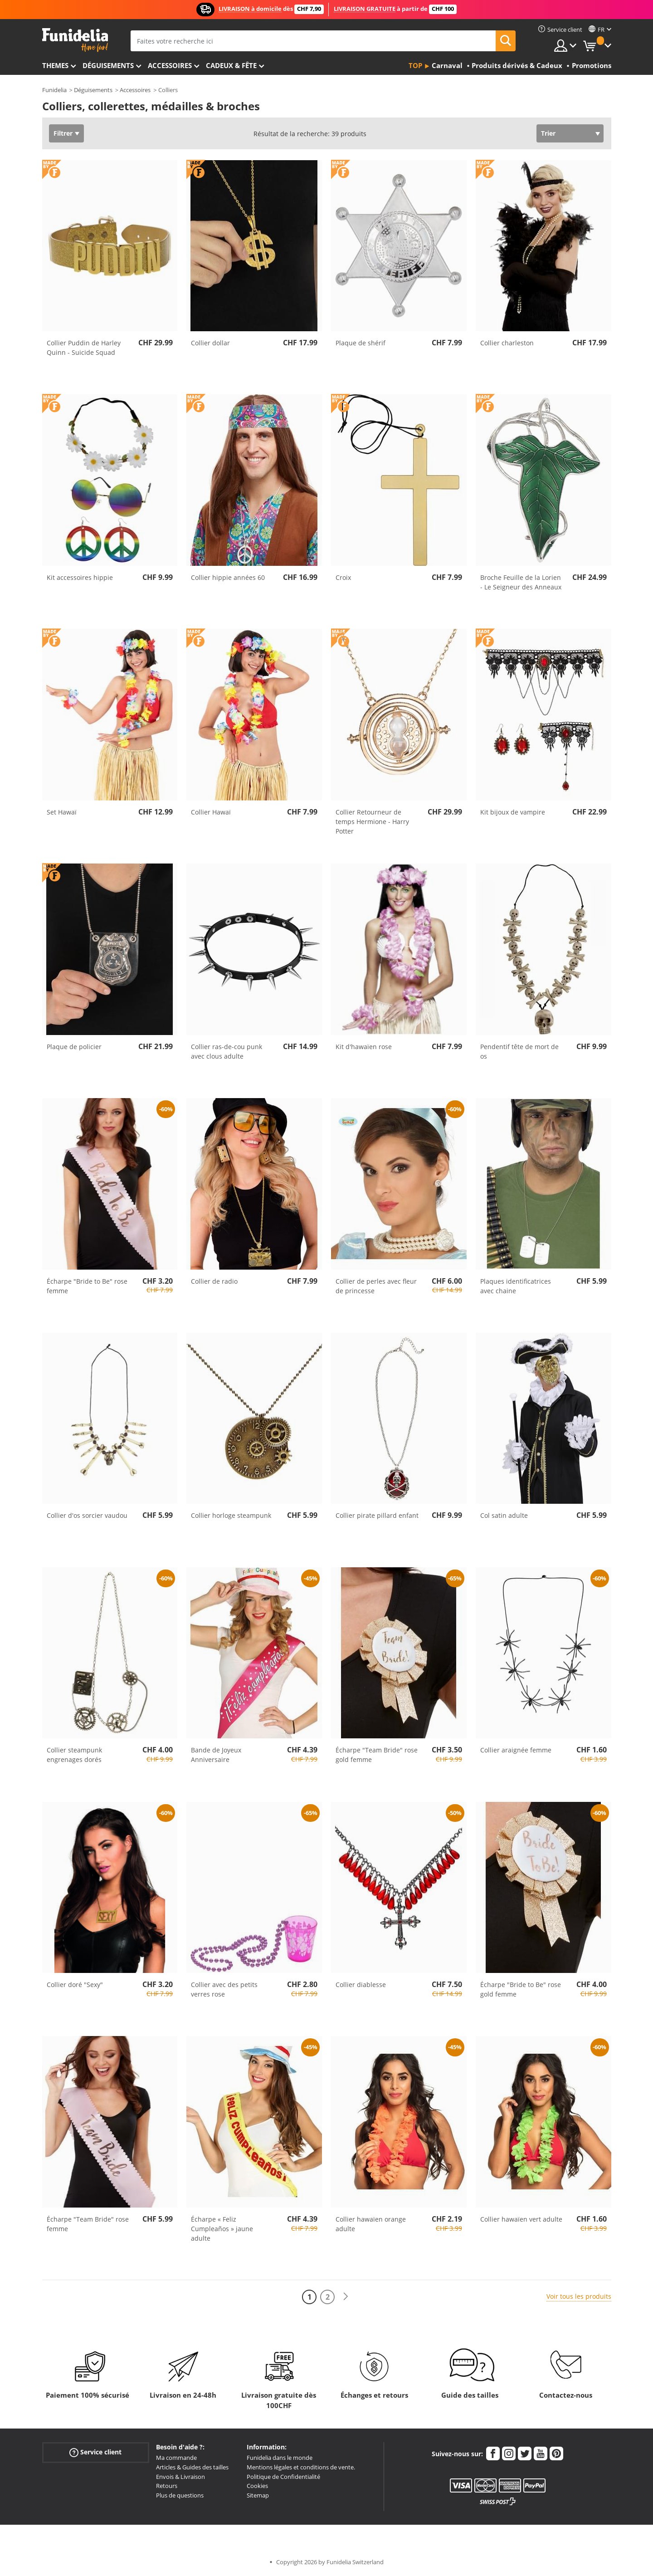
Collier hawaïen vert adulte (521, 2219)
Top (415, 65)
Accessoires (170, 65)
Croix (343, 577)
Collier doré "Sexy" (75, 1984)
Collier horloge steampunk (231, 1515)
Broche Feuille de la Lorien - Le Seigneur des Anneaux (520, 582)
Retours (166, 2486)
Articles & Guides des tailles (192, 2467)
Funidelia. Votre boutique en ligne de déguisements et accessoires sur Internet (75, 40)
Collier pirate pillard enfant (377, 1515)
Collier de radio (214, 1281)
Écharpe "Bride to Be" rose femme (87, 1286)
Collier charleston (507, 343)
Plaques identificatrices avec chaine (515, 1286)
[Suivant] (345, 2296)
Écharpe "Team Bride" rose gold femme (377, 1755)
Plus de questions (180, 2495)
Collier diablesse (361, 1984)
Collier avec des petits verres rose (224, 1989)
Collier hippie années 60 (228, 577)
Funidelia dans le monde (279, 2457)
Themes (55, 65)
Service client (95, 2452)
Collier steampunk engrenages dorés (74, 1755)
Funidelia (54, 90)
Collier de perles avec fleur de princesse (376, 1286)
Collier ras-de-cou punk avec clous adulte (226, 1051)
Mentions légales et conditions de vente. (301, 2467)
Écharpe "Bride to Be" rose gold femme (520, 1989)
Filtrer (63, 133)
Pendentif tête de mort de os (519, 1051)
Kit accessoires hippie (80, 577)
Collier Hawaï (211, 812)
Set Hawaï (62, 812)
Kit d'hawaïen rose (364, 1046)
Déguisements (108, 65)
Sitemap (258, 2495)
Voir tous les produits (578, 2296)
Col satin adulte (504, 1515)
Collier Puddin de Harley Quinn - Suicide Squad (84, 348)
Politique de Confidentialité (283, 2477)
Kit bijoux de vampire (512, 812)
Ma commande (176, 2457)
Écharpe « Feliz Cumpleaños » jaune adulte (222, 2228)
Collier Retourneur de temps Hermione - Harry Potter (372, 821)
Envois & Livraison (180, 2477)
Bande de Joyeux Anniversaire (216, 1755)
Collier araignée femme (515, 1750)
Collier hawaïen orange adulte (371, 2224)
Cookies (257, 2486)
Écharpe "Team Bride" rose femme (88, 2224)
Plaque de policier (74, 1046)
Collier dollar (210, 343)
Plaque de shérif (360, 343)
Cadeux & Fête (231, 65)
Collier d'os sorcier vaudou (87, 1515)
